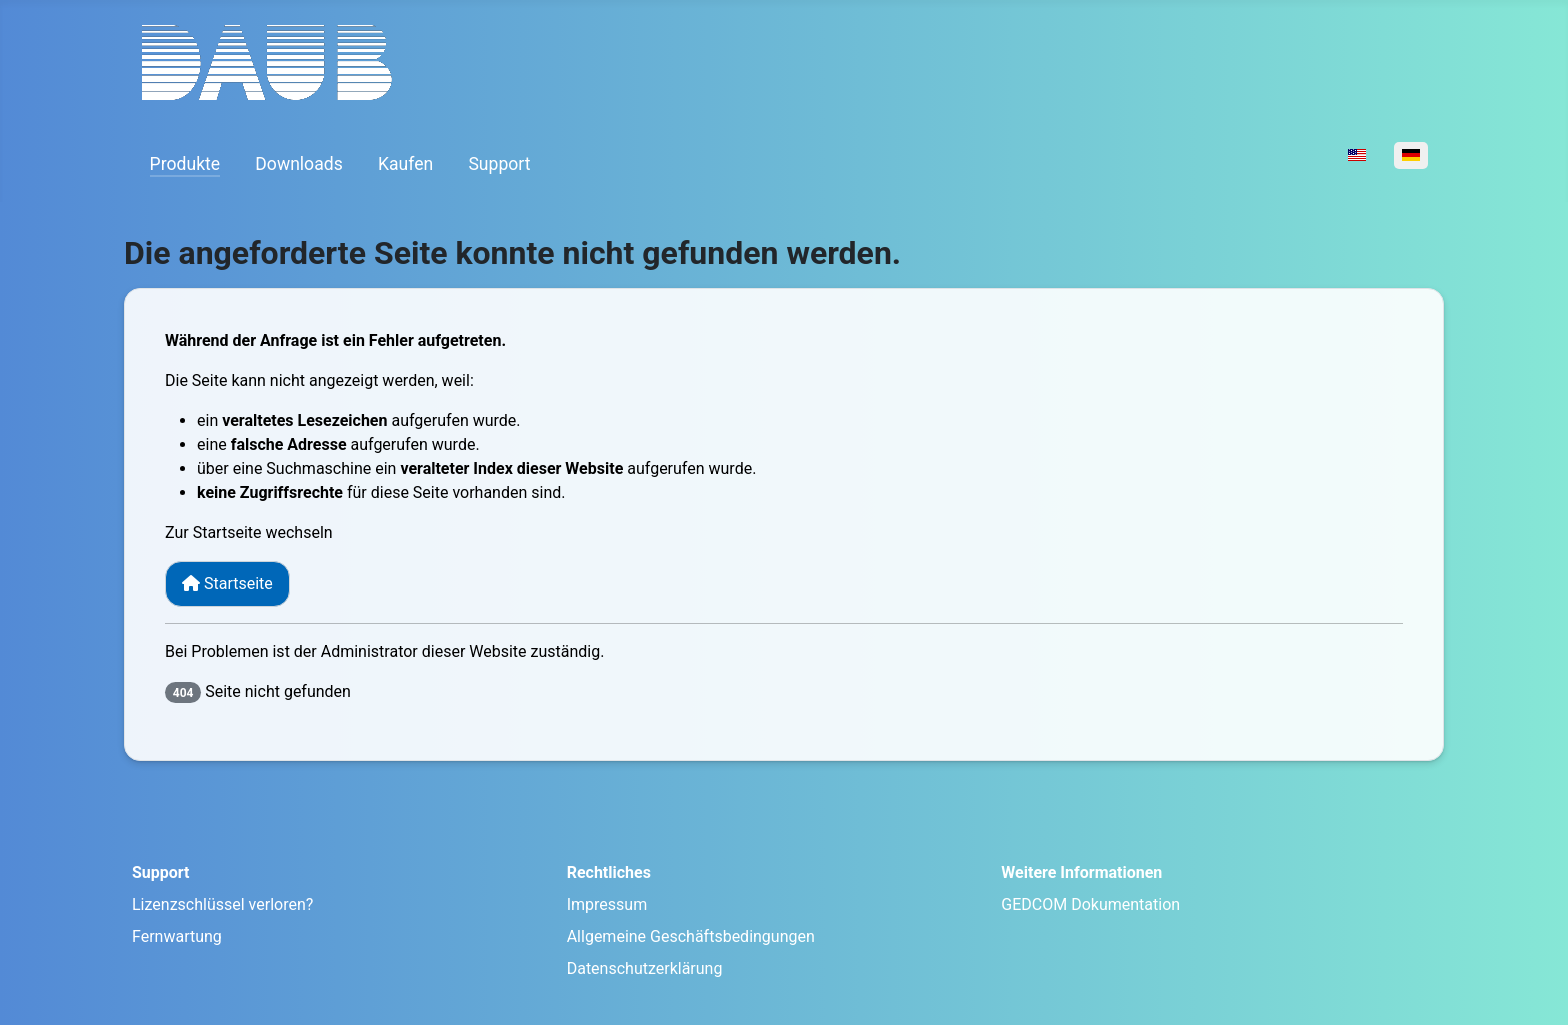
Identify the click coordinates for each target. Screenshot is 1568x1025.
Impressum (607, 904)
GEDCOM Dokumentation (1090, 904)
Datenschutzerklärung (645, 968)
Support (499, 164)
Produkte (185, 164)
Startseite (227, 583)
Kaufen (405, 164)
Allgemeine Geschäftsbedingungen (691, 936)
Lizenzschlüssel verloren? (222, 904)
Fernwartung (177, 936)
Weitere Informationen (1081, 872)
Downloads (298, 164)
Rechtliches (609, 872)
